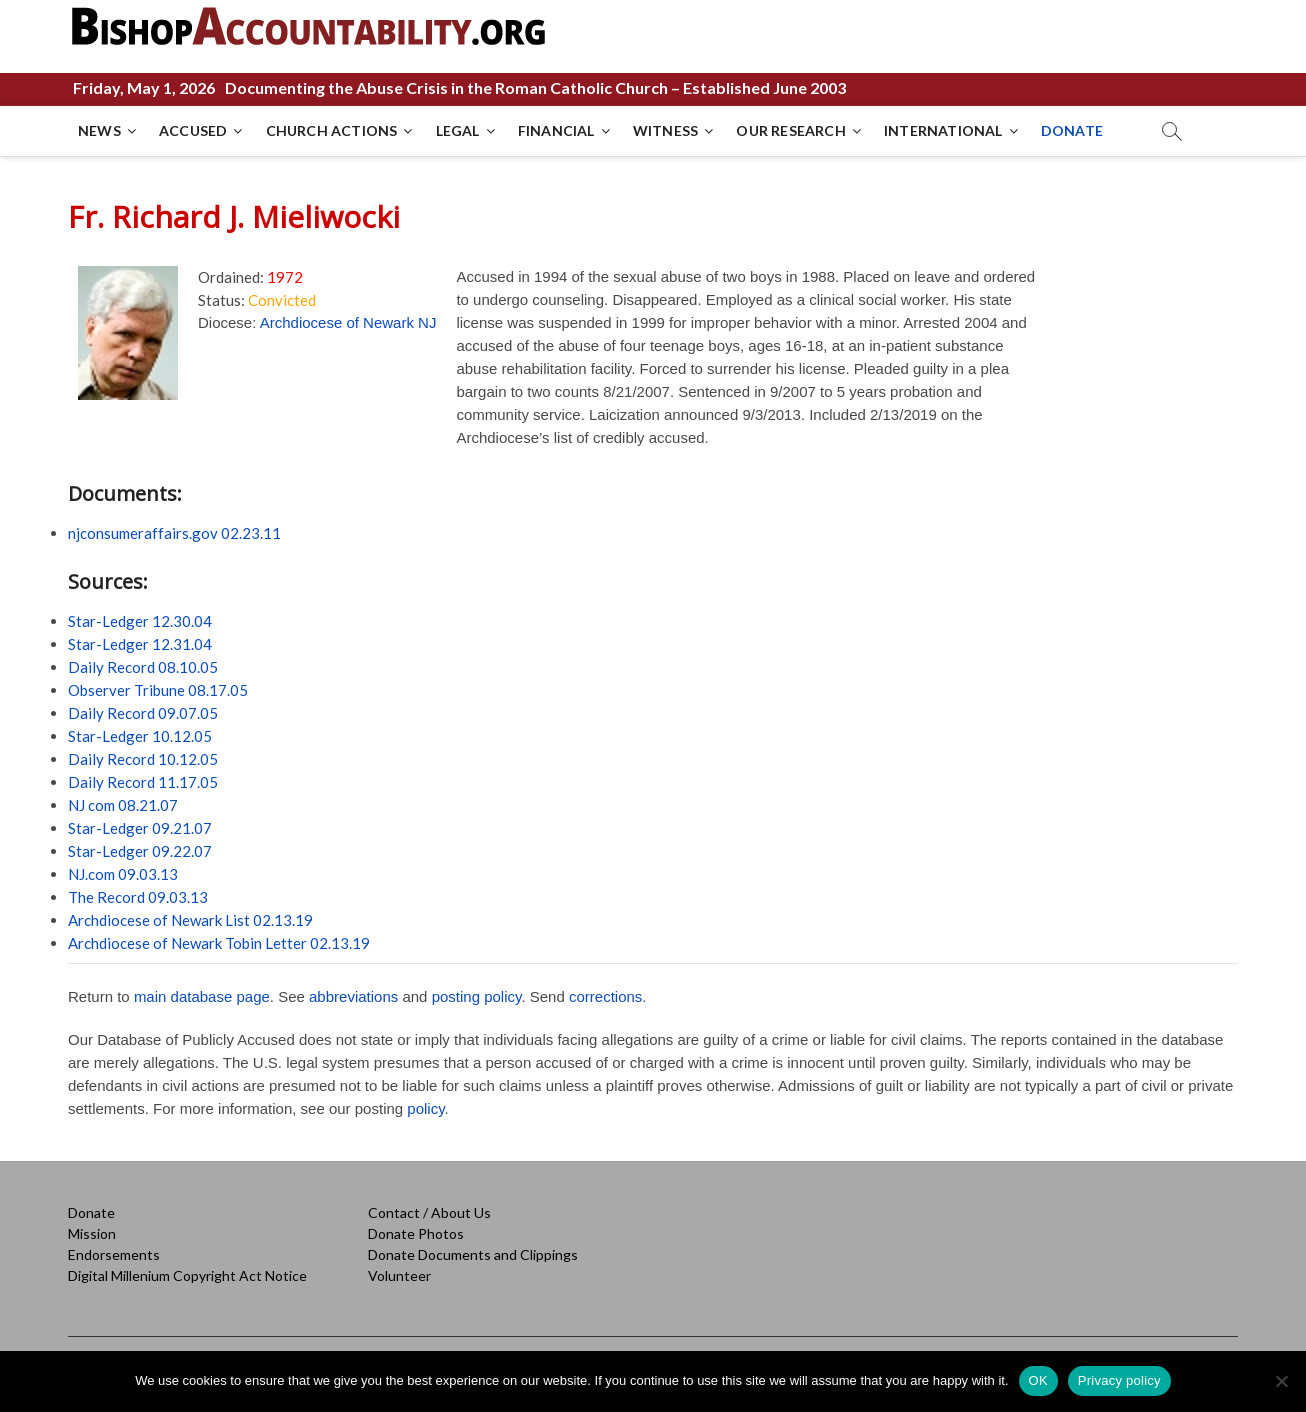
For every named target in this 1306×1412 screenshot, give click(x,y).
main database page (202, 996)
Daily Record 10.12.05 (143, 759)
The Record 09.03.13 (138, 897)
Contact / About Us (429, 1212)
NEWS (99, 130)
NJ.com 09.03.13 (123, 874)
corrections (605, 996)
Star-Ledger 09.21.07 (140, 828)
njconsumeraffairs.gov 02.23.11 (174, 533)
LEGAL (458, 130)
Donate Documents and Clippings (473, 1254)
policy (425, 1108)
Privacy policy (1119, 1380)
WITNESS (665, 130)
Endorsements (114, 1254)
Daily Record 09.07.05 (143, 713)
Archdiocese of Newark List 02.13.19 (190, 920)
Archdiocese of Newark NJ (348, 322)
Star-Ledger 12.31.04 (140, 644)
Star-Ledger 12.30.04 (140, 621)
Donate (91, 1212)
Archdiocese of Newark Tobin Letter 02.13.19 (219, 943)
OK (1038, 1380)
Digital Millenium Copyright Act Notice (187, 1275)
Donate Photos (416, 1233)
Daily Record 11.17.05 (143, 782)
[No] (1281, 1381)
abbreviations (353, 996)
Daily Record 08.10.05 (143, 667)
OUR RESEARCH (790, 130)
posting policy (477, 996)
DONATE (1072, 130)
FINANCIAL (556, 130)
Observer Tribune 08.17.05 (158, 690)
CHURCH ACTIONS (332, 130)
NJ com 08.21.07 (123, 805)
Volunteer (399, 1275)
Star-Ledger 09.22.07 (140, 851)
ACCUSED (193, 130)
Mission (92, 1233)
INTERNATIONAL (943, 130)
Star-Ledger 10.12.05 (140, 736)
